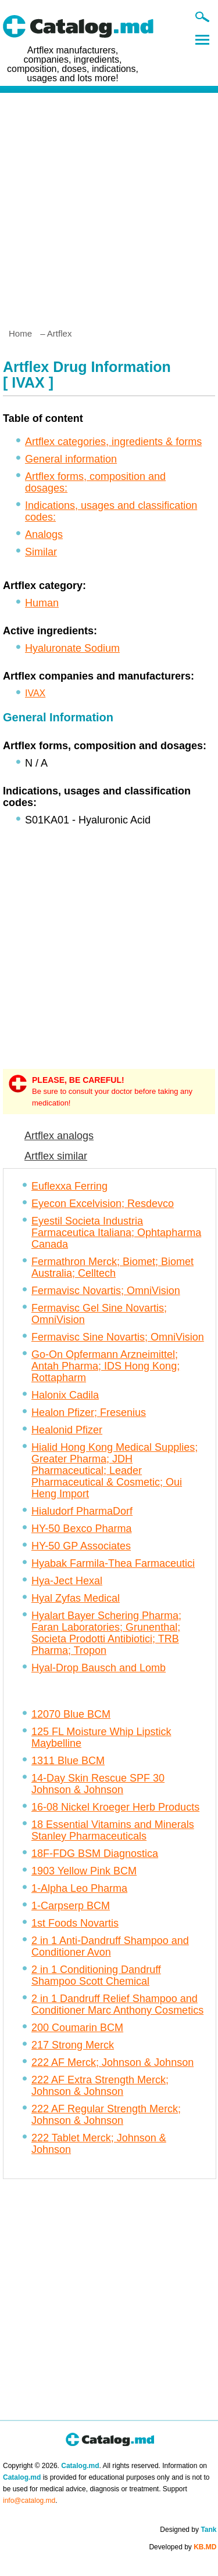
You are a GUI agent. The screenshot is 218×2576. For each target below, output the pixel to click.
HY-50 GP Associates (81, 1546)
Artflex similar (55, 1156)
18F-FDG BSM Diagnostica (94, 1853)
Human (42, 603)
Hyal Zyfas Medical (75, 1598)
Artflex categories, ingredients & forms (113, 441)
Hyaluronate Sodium (72, 648)
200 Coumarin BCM (77, 2027)
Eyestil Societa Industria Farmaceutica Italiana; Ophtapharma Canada (116, 1232)
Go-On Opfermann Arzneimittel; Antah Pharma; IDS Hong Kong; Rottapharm (105, 1366)
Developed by (182, 2547)
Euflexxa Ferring (69, 1186)
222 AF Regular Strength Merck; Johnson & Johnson (106, 2114)
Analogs (44, 534)
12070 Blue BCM (70, 1714)
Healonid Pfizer (66, 1430)
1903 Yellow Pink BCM (84, 1871)
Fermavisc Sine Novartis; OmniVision (117, 1337)
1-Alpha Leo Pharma (79, 1888)
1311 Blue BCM (68, 1760)
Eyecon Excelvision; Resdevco (102, 1203)
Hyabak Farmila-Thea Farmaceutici (113, 1563)
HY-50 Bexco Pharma (81, 1528)
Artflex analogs (59, 1135)
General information (71, 459)
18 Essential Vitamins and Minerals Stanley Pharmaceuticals (112, 1830)
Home (20, 333)
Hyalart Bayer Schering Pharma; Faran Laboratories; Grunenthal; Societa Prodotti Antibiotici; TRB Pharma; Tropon (106, 1633)
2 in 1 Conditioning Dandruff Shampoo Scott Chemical (96, 1975)
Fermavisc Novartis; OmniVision (105, 1290)
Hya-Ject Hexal (66, 1581)
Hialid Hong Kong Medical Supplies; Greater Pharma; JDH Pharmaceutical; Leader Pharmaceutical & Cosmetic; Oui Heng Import (114, 1470)
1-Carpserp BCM (70, 1906)
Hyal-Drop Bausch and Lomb (98, 1668)
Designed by (188, 2530)
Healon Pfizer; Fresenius (88, 1412)
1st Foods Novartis (75, 1923)
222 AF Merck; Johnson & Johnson (112, 2062)
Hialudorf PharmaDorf (82, 1511)
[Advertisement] (109, 206)
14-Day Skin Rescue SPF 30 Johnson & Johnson (98, 1783)
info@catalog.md (29, 2500)
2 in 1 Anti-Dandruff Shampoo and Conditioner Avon (110, 1946)
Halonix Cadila (65, 1395)
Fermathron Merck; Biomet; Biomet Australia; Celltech (112, 1267)
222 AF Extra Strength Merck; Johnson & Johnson (100, 2085)
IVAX (35, 693)
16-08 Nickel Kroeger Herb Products (115, 1807)
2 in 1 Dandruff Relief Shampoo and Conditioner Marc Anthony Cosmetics (117, 2004)
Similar (41, 552)
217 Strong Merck (72, 2045)
